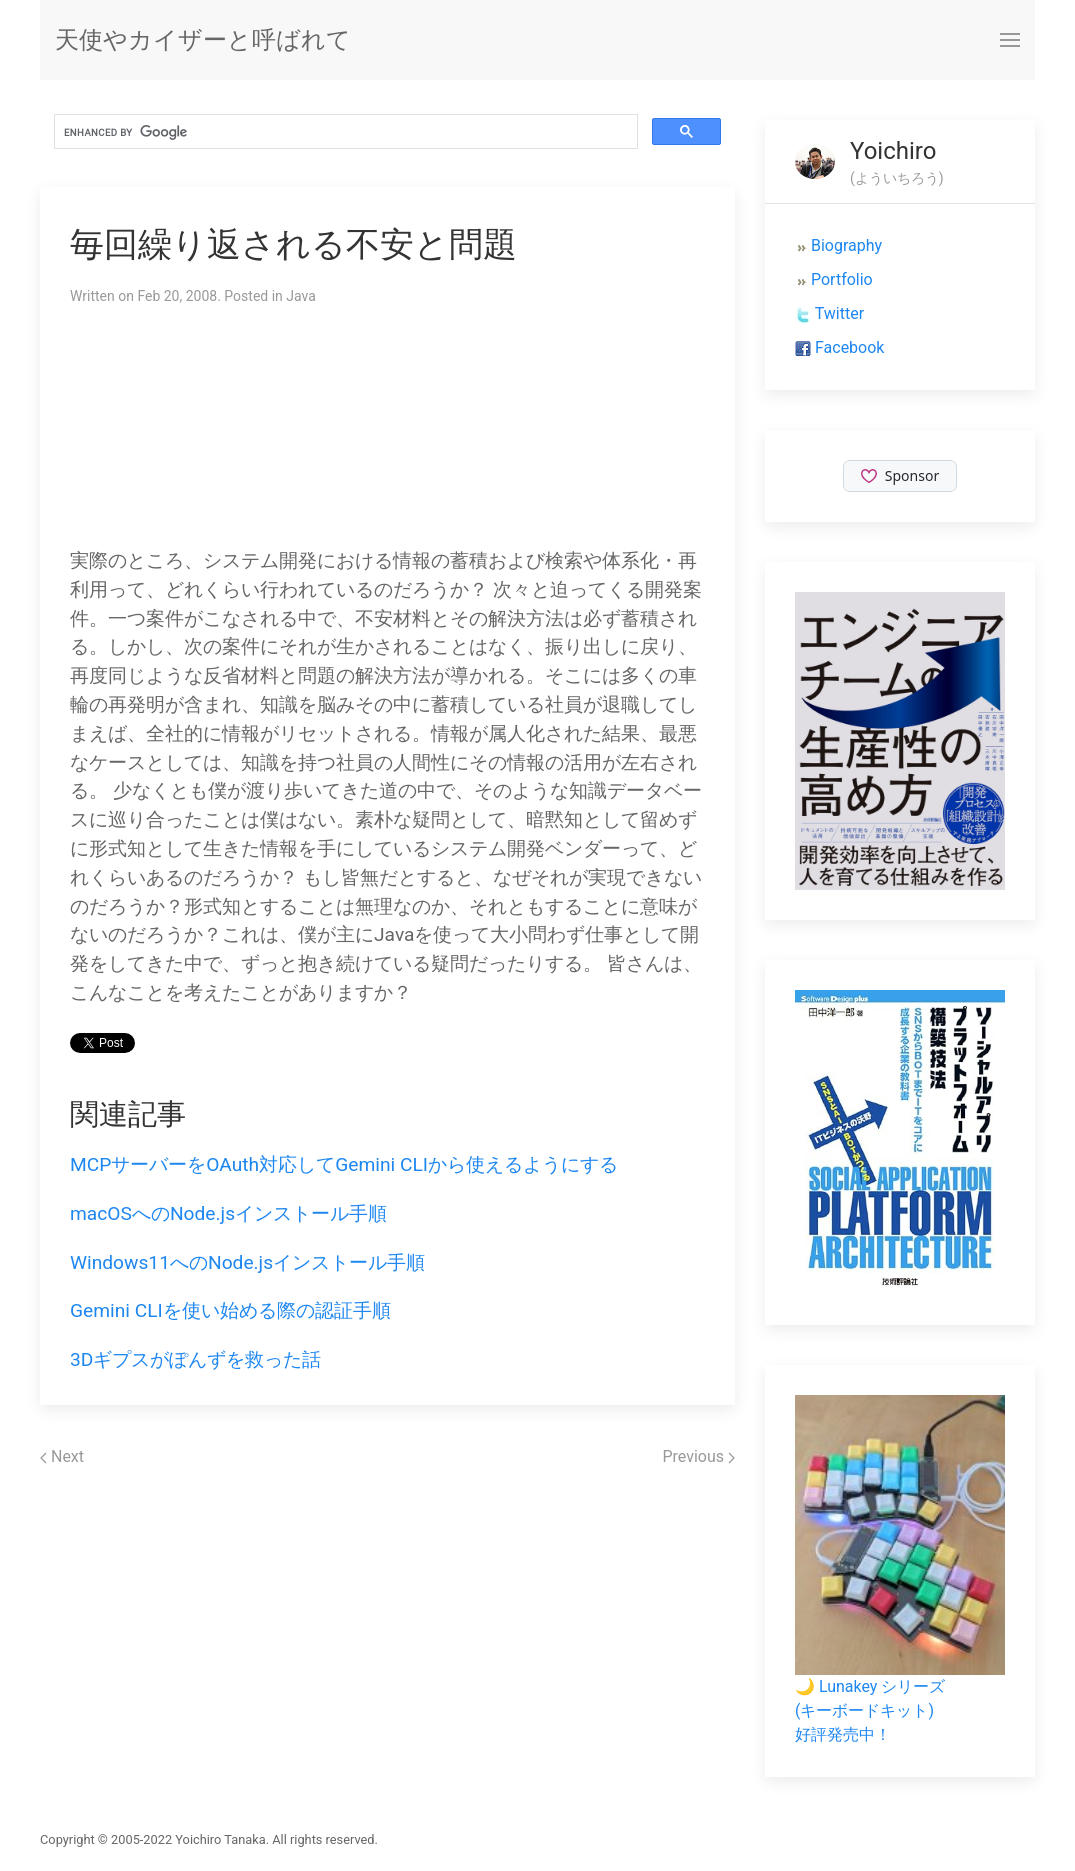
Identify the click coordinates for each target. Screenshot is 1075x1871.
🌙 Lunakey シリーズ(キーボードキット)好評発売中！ (870, 1710)
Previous (698, 1456)
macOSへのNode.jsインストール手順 (228, 1213)
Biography (846, 245)
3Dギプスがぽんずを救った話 (195, 1359)
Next (62, 1456)
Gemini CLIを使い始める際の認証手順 (230, 1310)
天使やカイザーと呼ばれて (203, 40)
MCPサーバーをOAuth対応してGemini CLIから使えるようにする (344, 1164)
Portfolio (842, 279)
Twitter (839, 313)
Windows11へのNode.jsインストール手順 (247, 1262)
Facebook (849, 347)
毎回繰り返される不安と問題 (293, 244)
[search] (344, 132)
